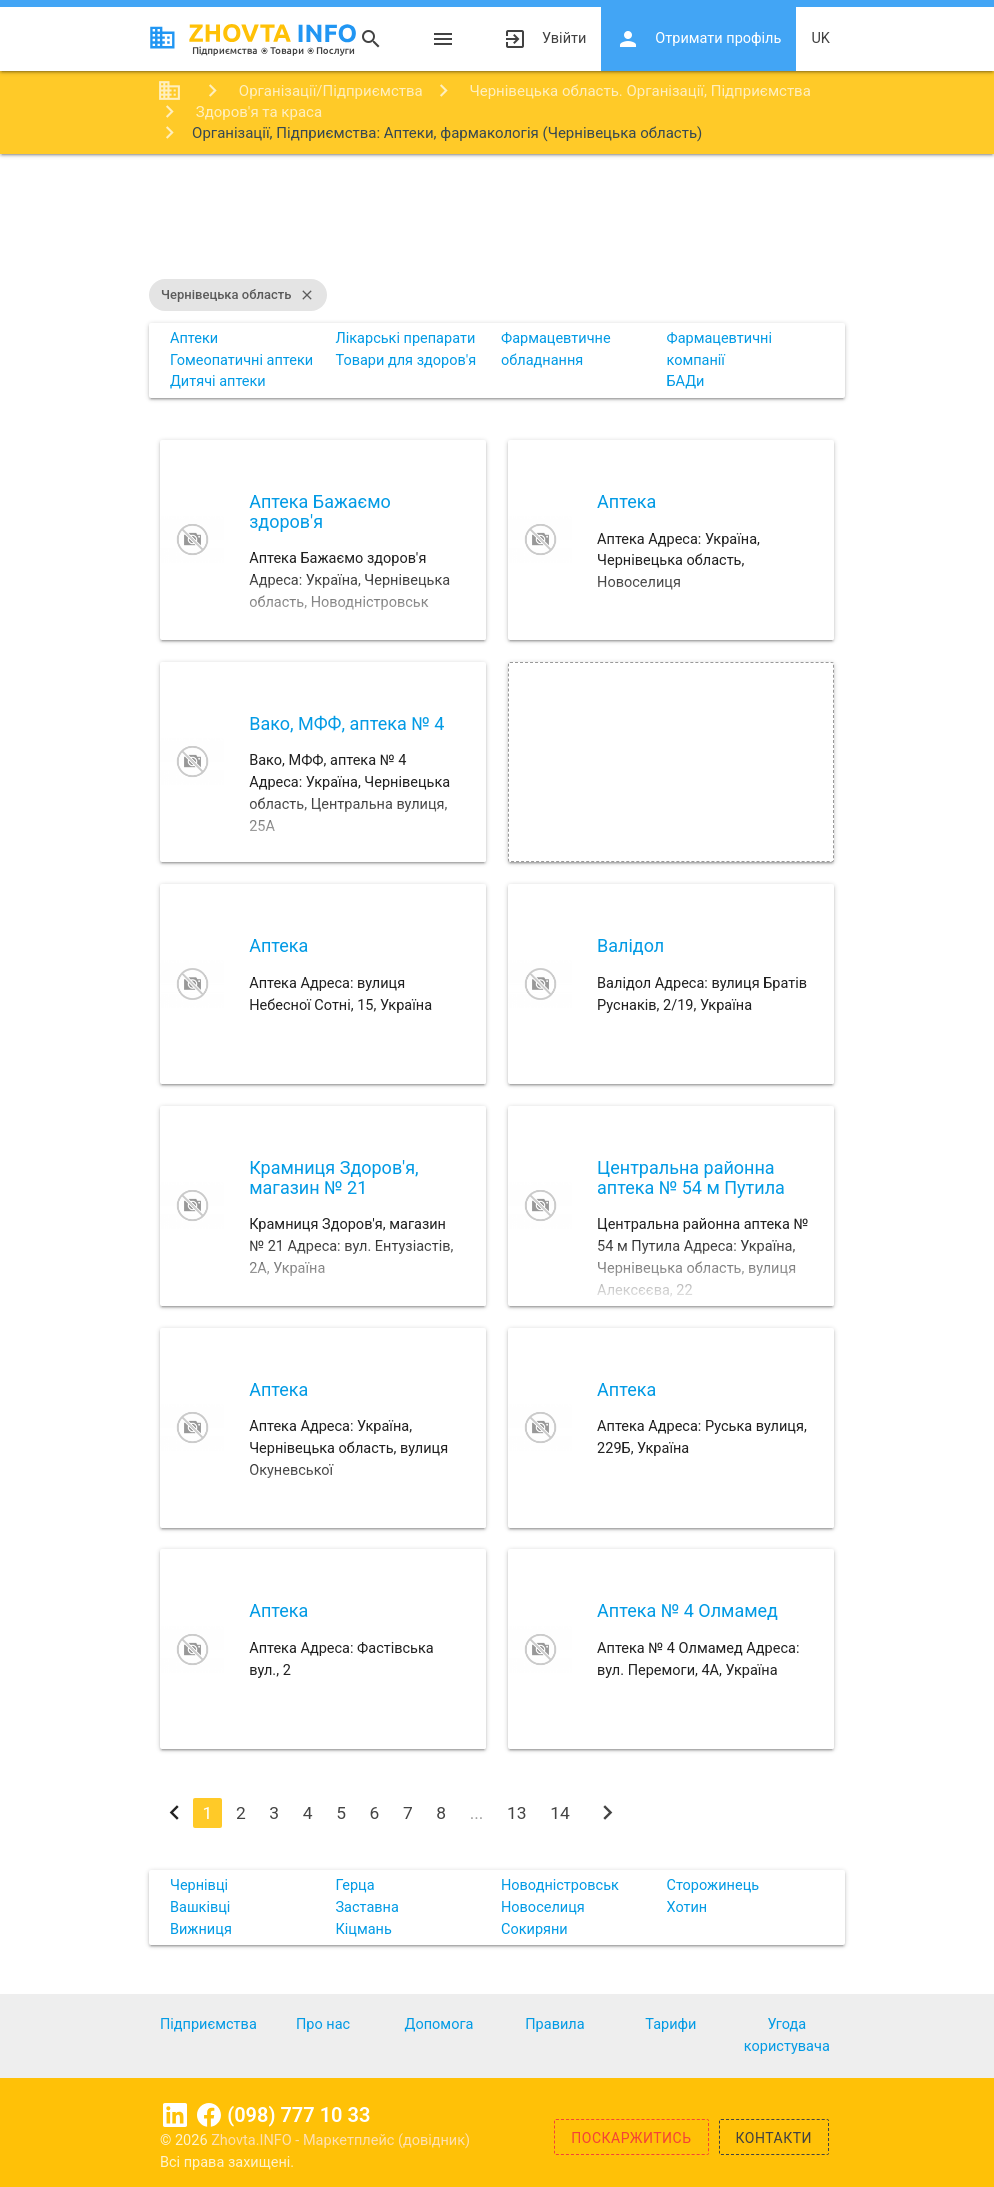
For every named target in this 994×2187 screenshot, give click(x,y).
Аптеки (194, 338)
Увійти (544, 39)
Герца (354, 1885)
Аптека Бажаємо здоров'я (320, 511)
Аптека (626, 501)
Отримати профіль (698, 39)
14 (560, 1813)
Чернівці (199, 1885)
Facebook (209, 2115)
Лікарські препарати (405, 338)
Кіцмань (363, 1929)
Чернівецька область (238, 295)
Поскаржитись (631, 2138)
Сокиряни (534, 1929)
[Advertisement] (497, 219)
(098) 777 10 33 (298, 2115)
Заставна (366, 1907)
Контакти (774, 2138)
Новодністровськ (560, 1885)
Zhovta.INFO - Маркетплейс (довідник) (340, 2140)
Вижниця (201, 1929)
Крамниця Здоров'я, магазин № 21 (333, 1177)
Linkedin (175, 2115)
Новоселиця (543, 1907)
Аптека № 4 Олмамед (687, 1610)
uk (820, 38)
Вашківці (200, 1907)
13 (517, 1813)
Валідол (630, 945)
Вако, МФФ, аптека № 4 (346, 723)
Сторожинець (712, 1885)
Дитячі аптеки (218, 381)
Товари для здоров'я (405, 360)
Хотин (686, 1907)
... (477, 1813)
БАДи (685, 381)
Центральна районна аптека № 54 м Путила (691, 1177)
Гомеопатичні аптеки (241, 360)
